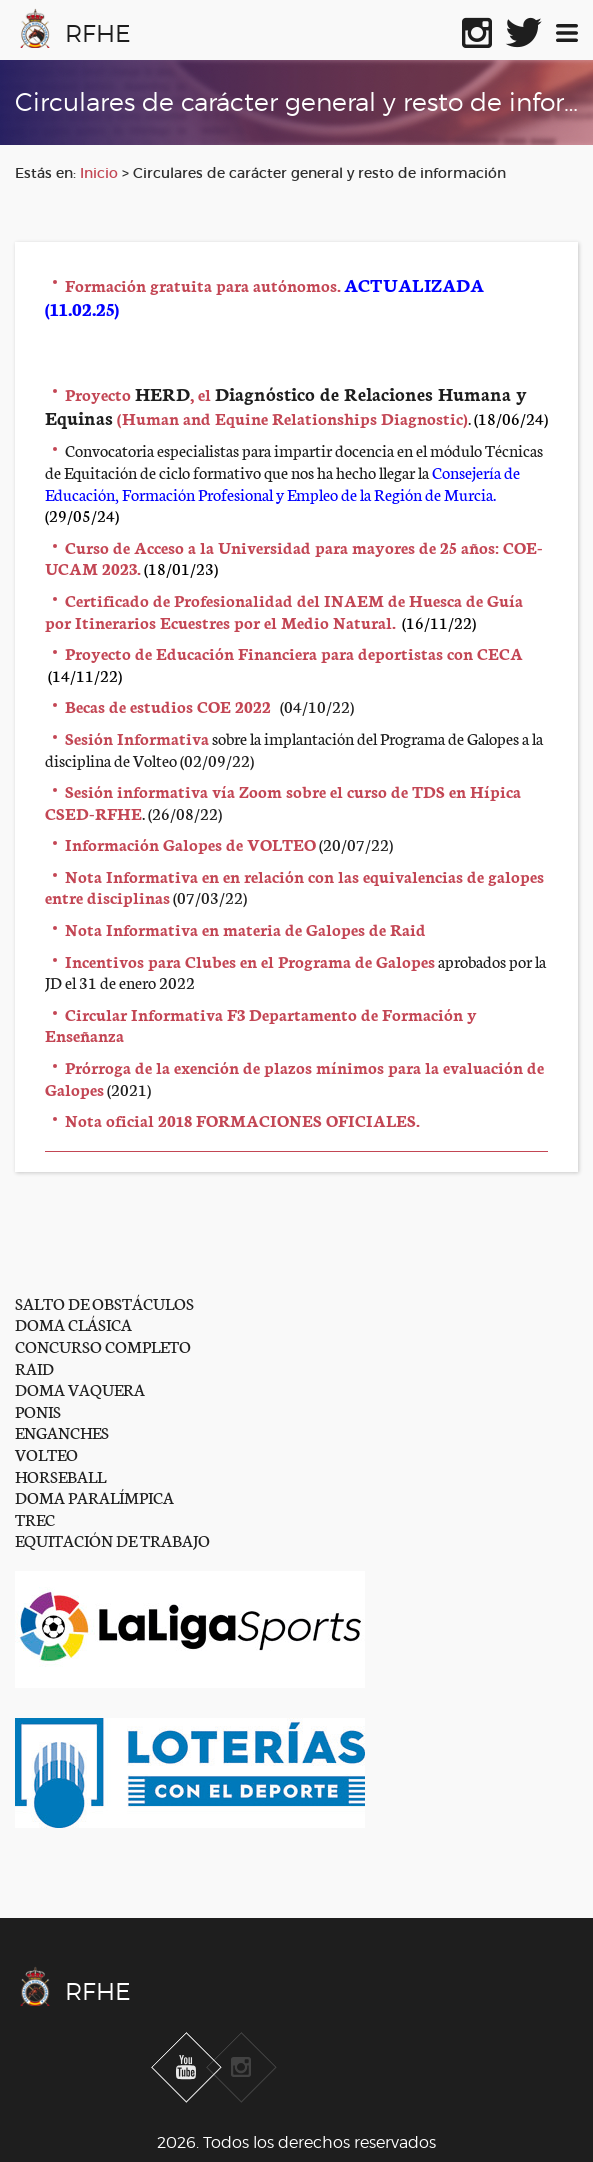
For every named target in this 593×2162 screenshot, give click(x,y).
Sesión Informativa (137, 737)
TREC (35, 1518)
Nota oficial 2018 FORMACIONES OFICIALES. (242, 1119)
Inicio (99, 173)
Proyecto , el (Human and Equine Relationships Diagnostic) (286, 405)
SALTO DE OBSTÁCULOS (104, 1302)
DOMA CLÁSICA (73, 1323)
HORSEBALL (60, 1475)
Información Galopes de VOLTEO (190, 843)
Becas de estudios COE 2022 (168, 705)
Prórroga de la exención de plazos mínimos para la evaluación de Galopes (294, 1077)
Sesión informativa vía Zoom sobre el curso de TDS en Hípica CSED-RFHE (283, 801)
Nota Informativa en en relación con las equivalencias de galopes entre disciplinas (294, 886)
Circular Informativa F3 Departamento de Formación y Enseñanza (261, 1024)
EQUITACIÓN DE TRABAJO (112, 1539)
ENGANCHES (62, 1431)
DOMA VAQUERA (80, 1388)
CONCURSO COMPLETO (103, 1345)
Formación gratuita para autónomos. (203, 284)
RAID (34, 1367)
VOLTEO (46, 1453)
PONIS (38, 1410)
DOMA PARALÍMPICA (94, 1496)
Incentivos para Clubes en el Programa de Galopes (250, 960)
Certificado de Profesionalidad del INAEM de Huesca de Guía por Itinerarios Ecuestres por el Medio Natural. (284, 610)
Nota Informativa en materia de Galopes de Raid (245, 928)
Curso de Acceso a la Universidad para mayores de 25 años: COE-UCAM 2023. (294, 557)
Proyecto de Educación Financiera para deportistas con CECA (294, 652)
